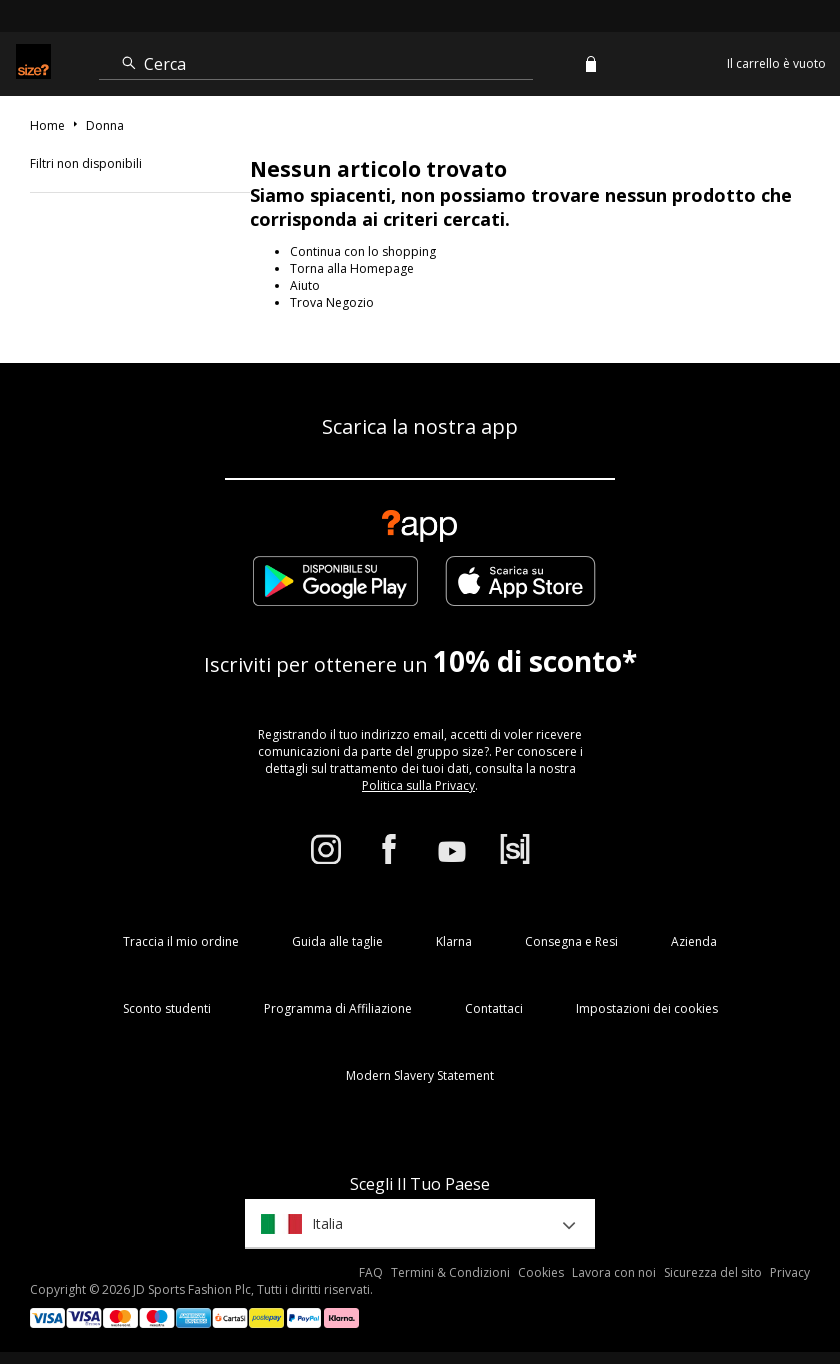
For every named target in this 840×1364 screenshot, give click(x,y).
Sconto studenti (167, 1008)
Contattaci (494, 1008)
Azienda (694, 941)
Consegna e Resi (571, 941)
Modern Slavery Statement (420, 1075)
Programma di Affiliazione (338, 1008)
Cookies (541, 1272)
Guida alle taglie (337, 941)
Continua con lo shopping (363, 251)
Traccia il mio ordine (181, 941)
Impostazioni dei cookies (647, 1008)
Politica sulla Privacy (418, 785)
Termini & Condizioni (450, 1272)
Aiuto (305, 285)
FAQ (371, 1272)
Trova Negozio (332, 302)
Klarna (454, 941)
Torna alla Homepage (352, 268)
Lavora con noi (614, 1272)
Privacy (790, 1272)
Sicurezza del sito (713, 1272)
